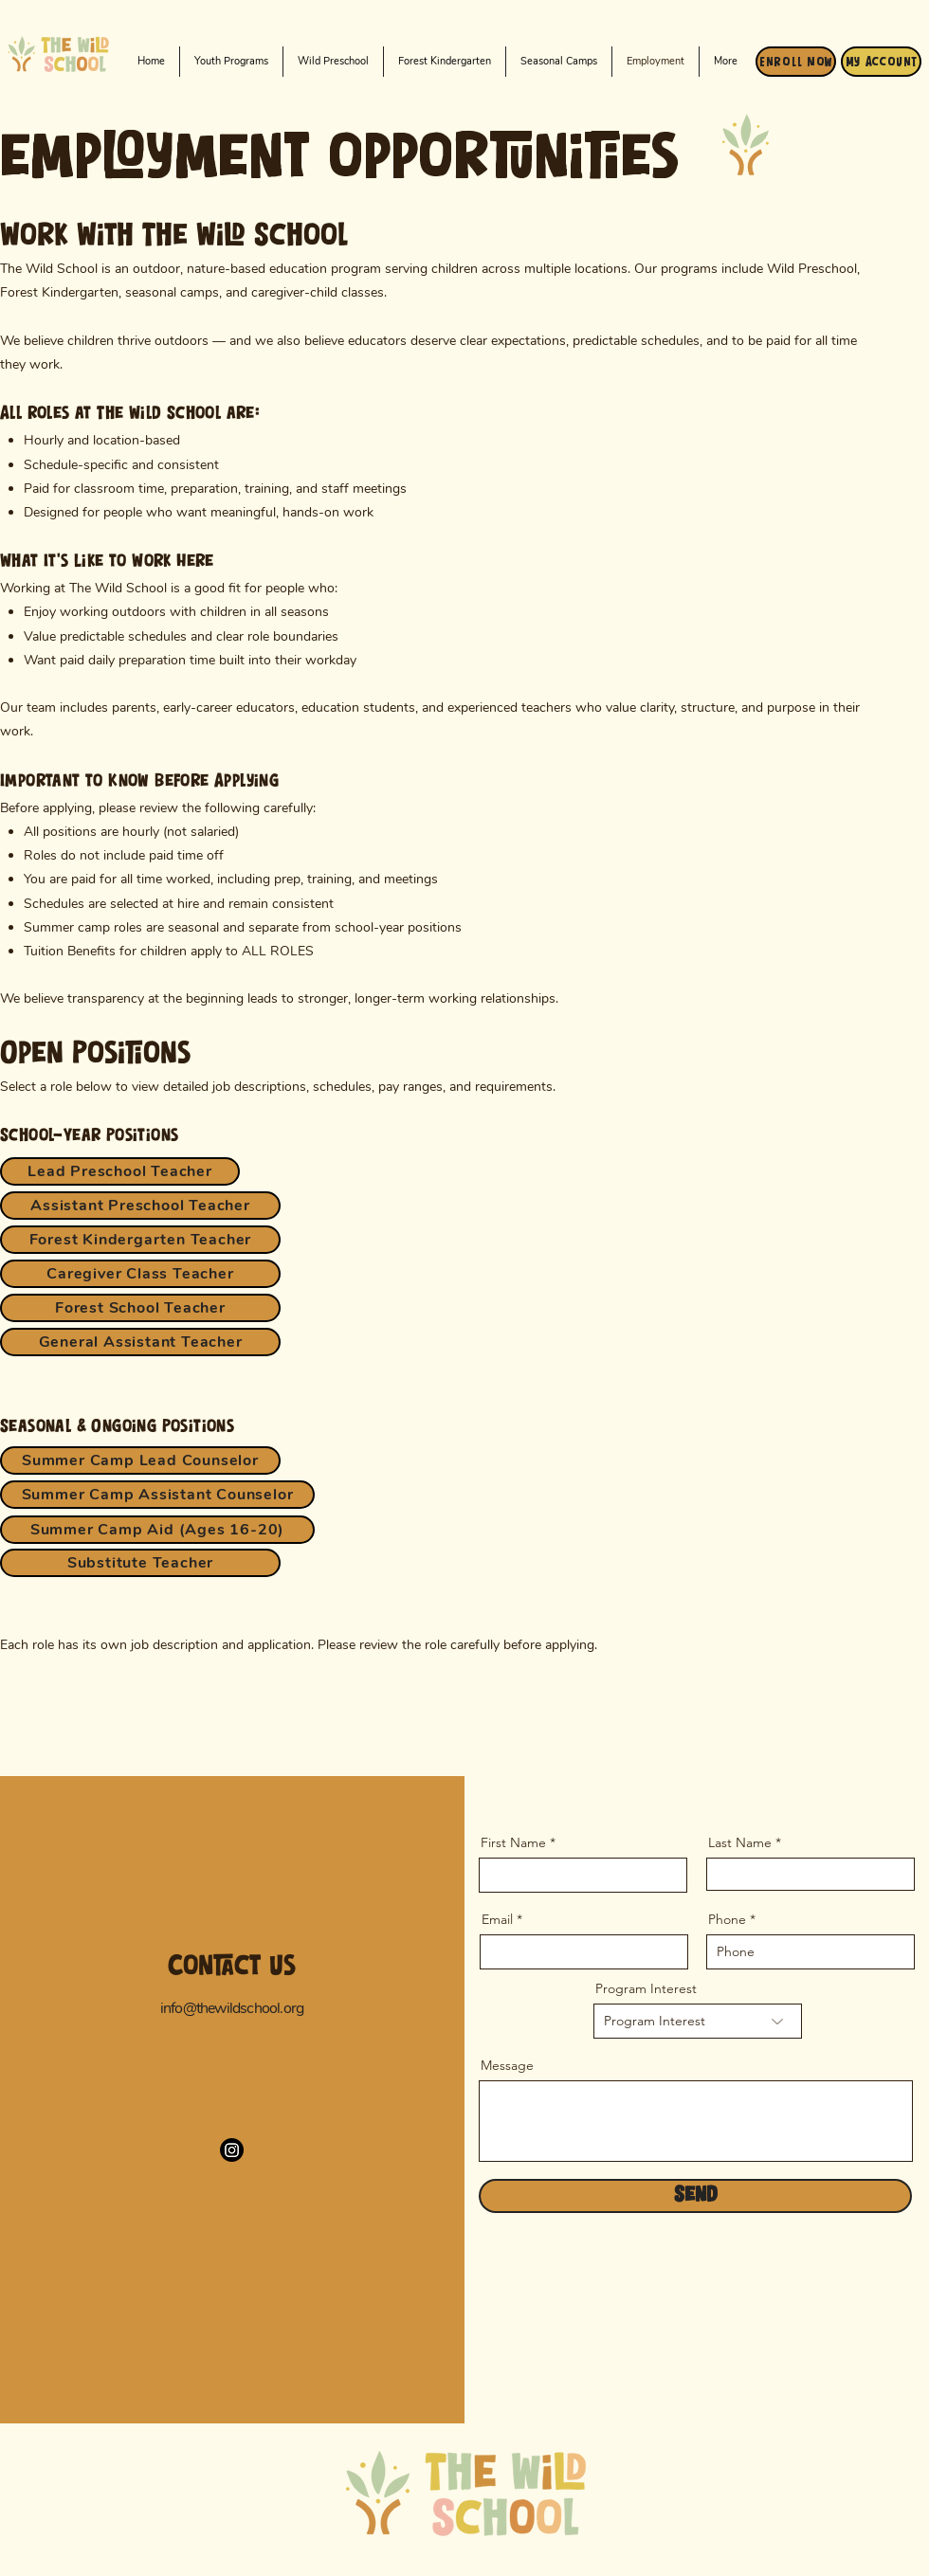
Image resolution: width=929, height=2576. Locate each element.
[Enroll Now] (796, 61)
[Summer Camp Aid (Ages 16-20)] (157, 1529)
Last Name (740, 1842)
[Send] (695, 2196)
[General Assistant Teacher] (140, 1342)
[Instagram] (232, 2150)
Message (507, 2065)
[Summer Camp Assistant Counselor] (157, 1494)
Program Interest (646, 1988)
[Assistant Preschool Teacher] (140, 1205)
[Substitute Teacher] (140, 1563)
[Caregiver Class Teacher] (140, 1274)
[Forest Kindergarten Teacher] (140, 1239)
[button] (333, 61)
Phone (727, 1919)
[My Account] (881, 61)
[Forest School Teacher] (140, 1308)
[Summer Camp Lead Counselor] (140, 1460)
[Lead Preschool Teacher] (120, 1171)
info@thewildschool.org (231, 2008)
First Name (513, 1842)
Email (497, 1919)
